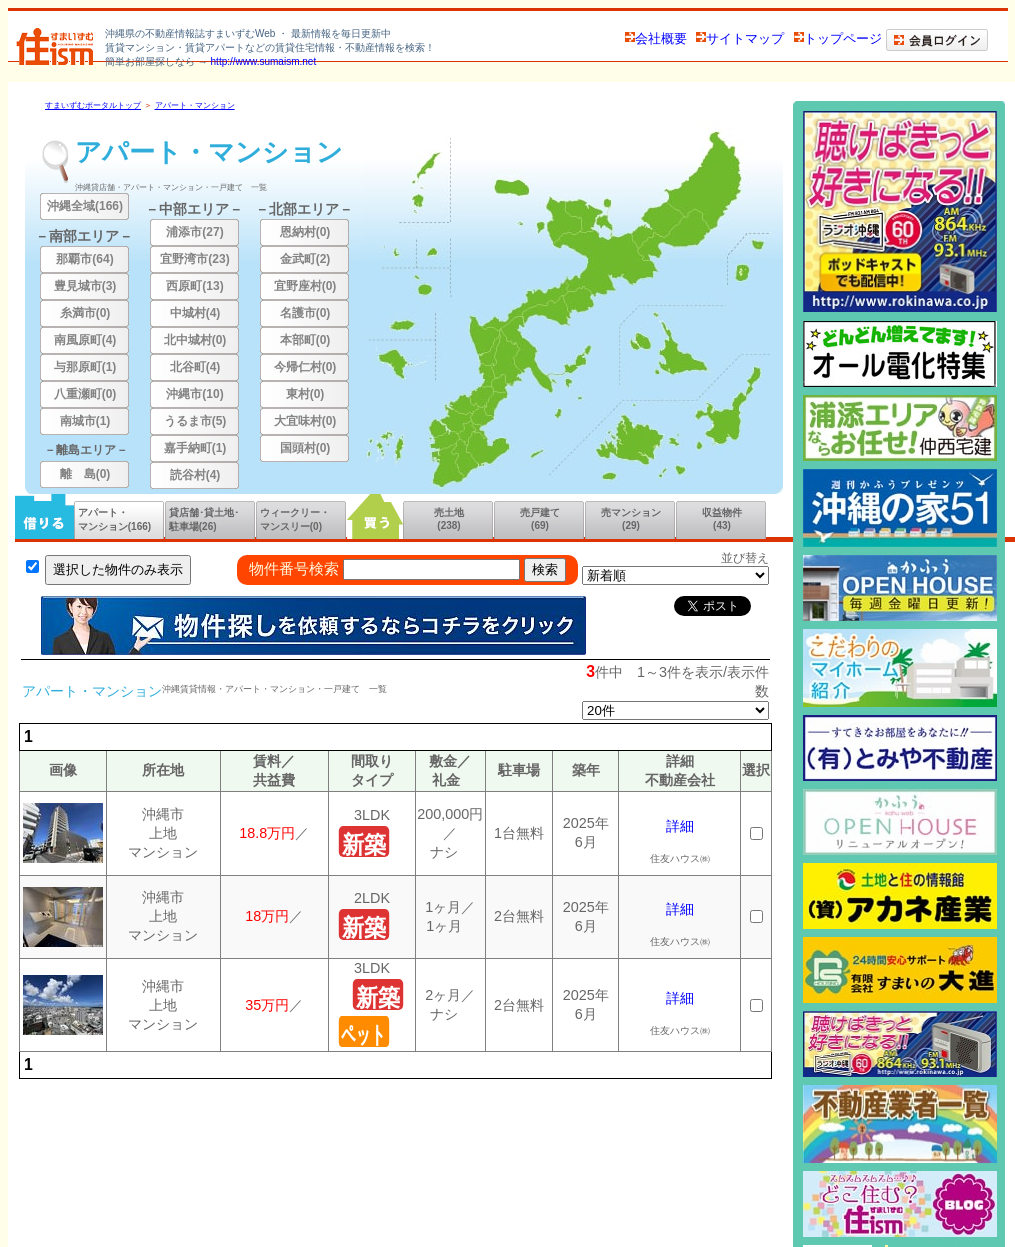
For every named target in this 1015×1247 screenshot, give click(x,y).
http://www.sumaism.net (264, 61)
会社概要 (656, 38)
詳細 (680, 826)
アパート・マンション (195, 105)
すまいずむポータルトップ (93, 105)
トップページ (838, 38)
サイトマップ (740, 38)
